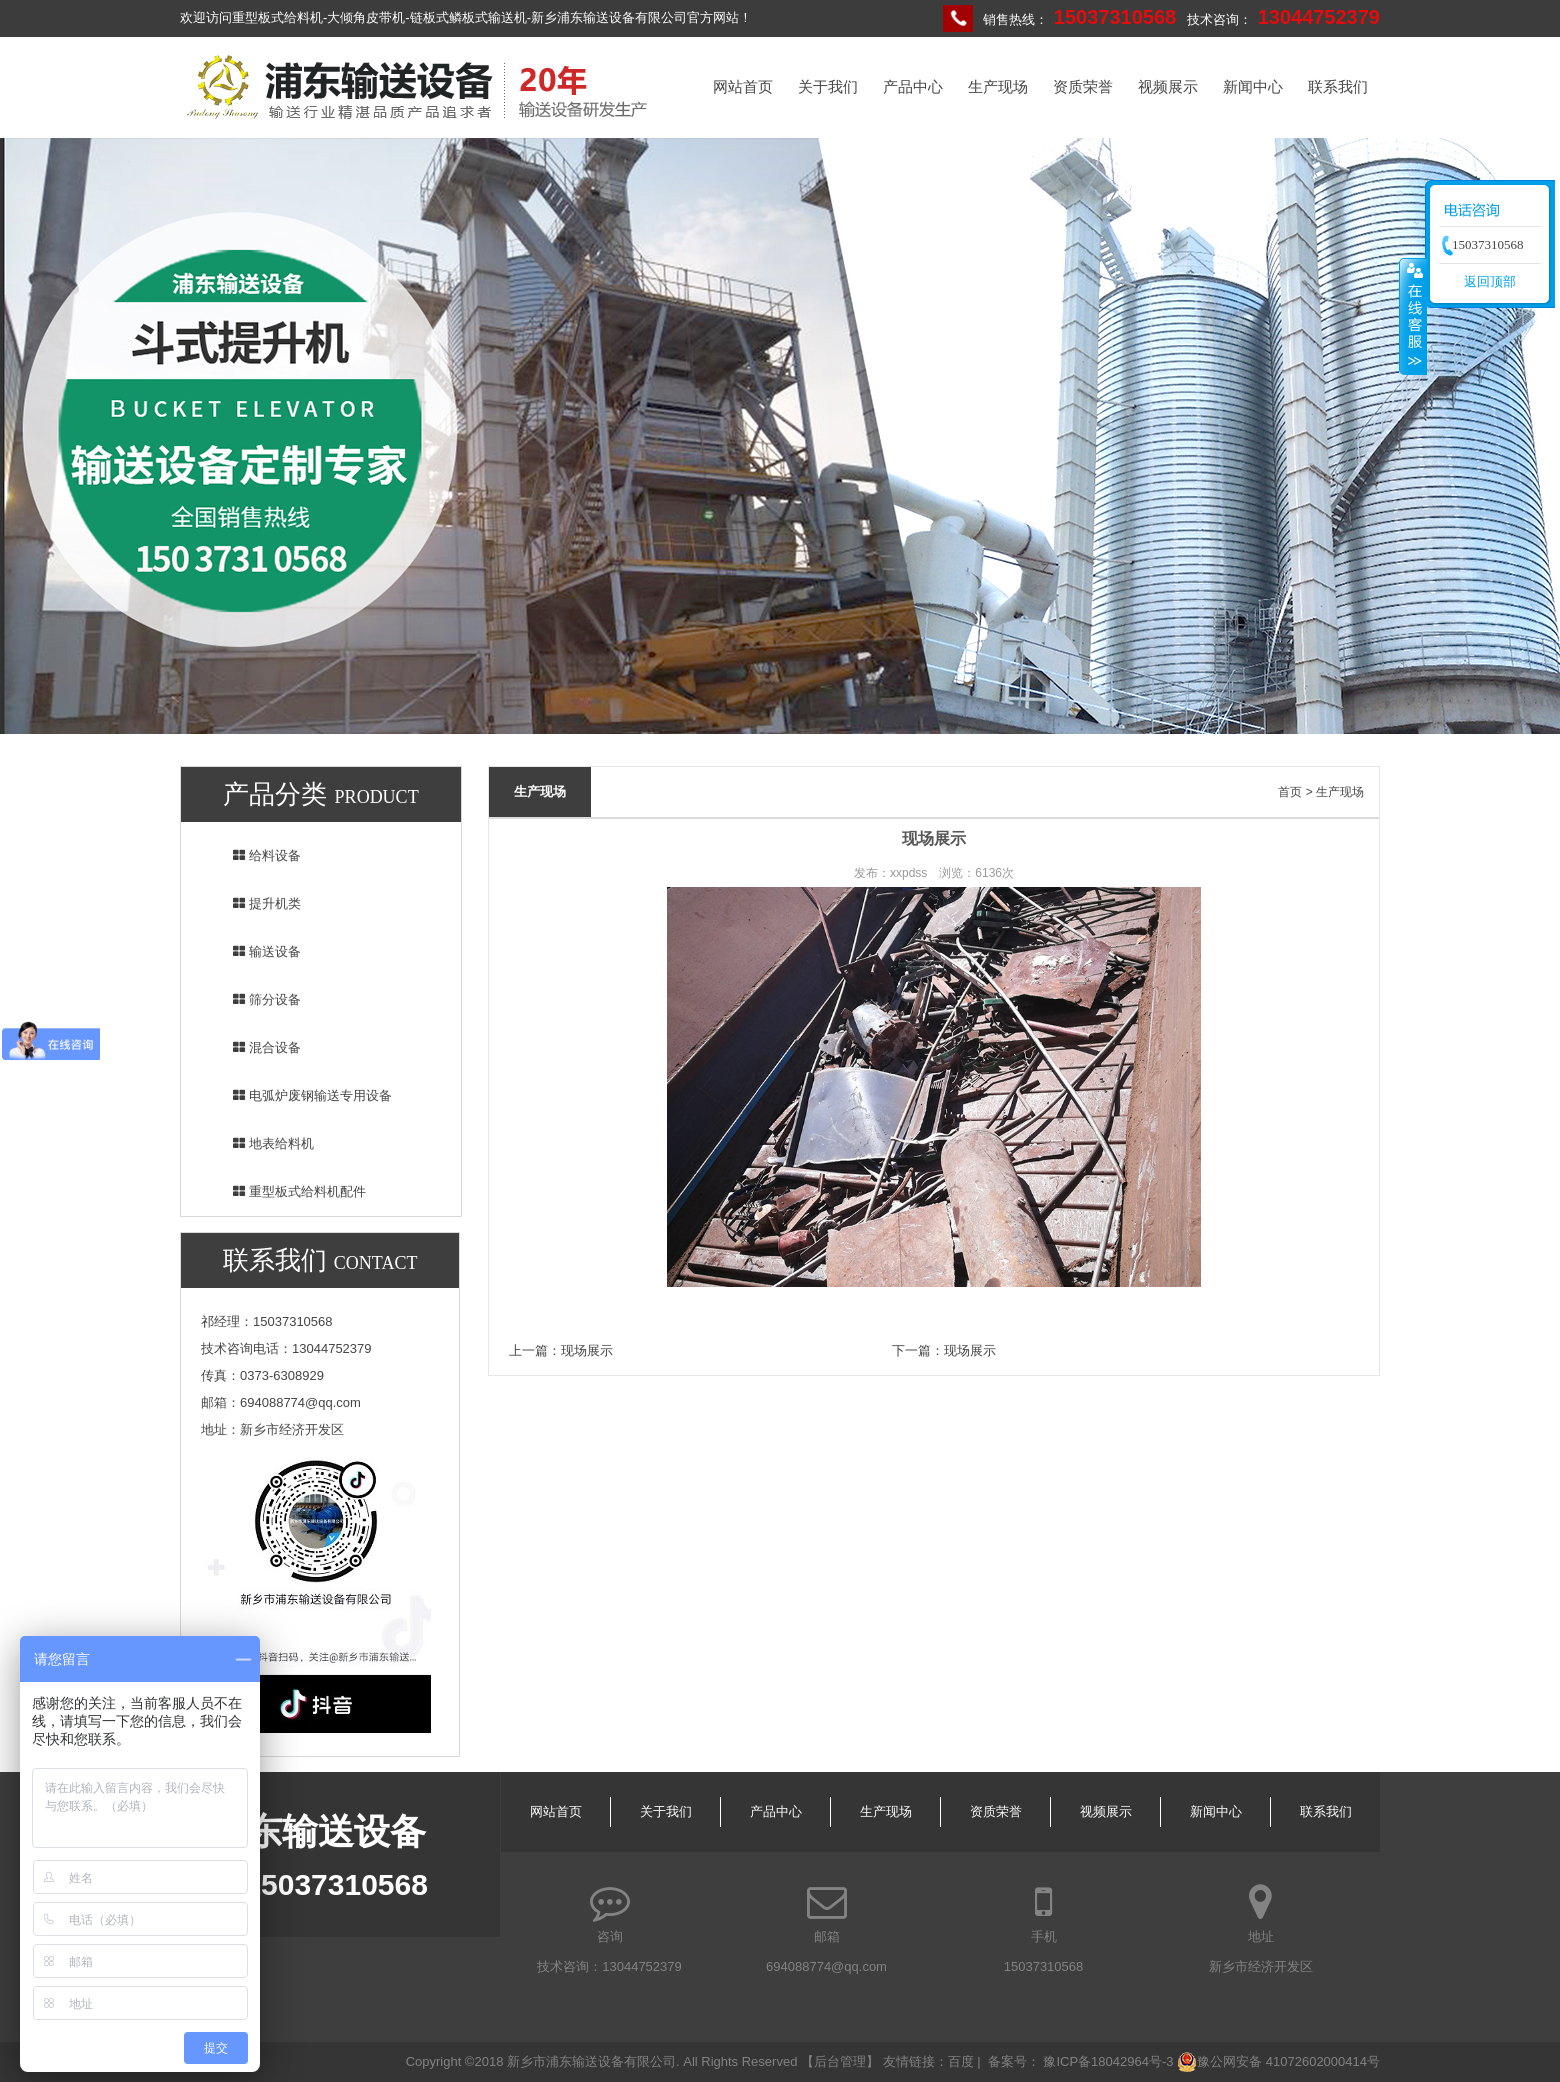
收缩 (1413, 316)
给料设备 (254, 855)
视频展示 (1168, 86)
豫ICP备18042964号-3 (1108, 2061)
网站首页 (743, 86)
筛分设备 (254, 999)
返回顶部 (1490, 281)
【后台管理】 (842, 2061)
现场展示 (587, 1350)
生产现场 (998, 86)
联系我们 (1338, 86)
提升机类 (254, 903)
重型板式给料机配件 (286, 1191)
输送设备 (254, 951)
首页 (1290, 792)
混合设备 (254, 1047)
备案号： (1016, 2061)
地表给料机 (260, 1143)
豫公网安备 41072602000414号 (1278, 2062)
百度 (961, 2061)
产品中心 (913, 86)
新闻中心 (1253, 86)
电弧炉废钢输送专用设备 (299, 1095)
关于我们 (828, 86)
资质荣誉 (1083, 86)
